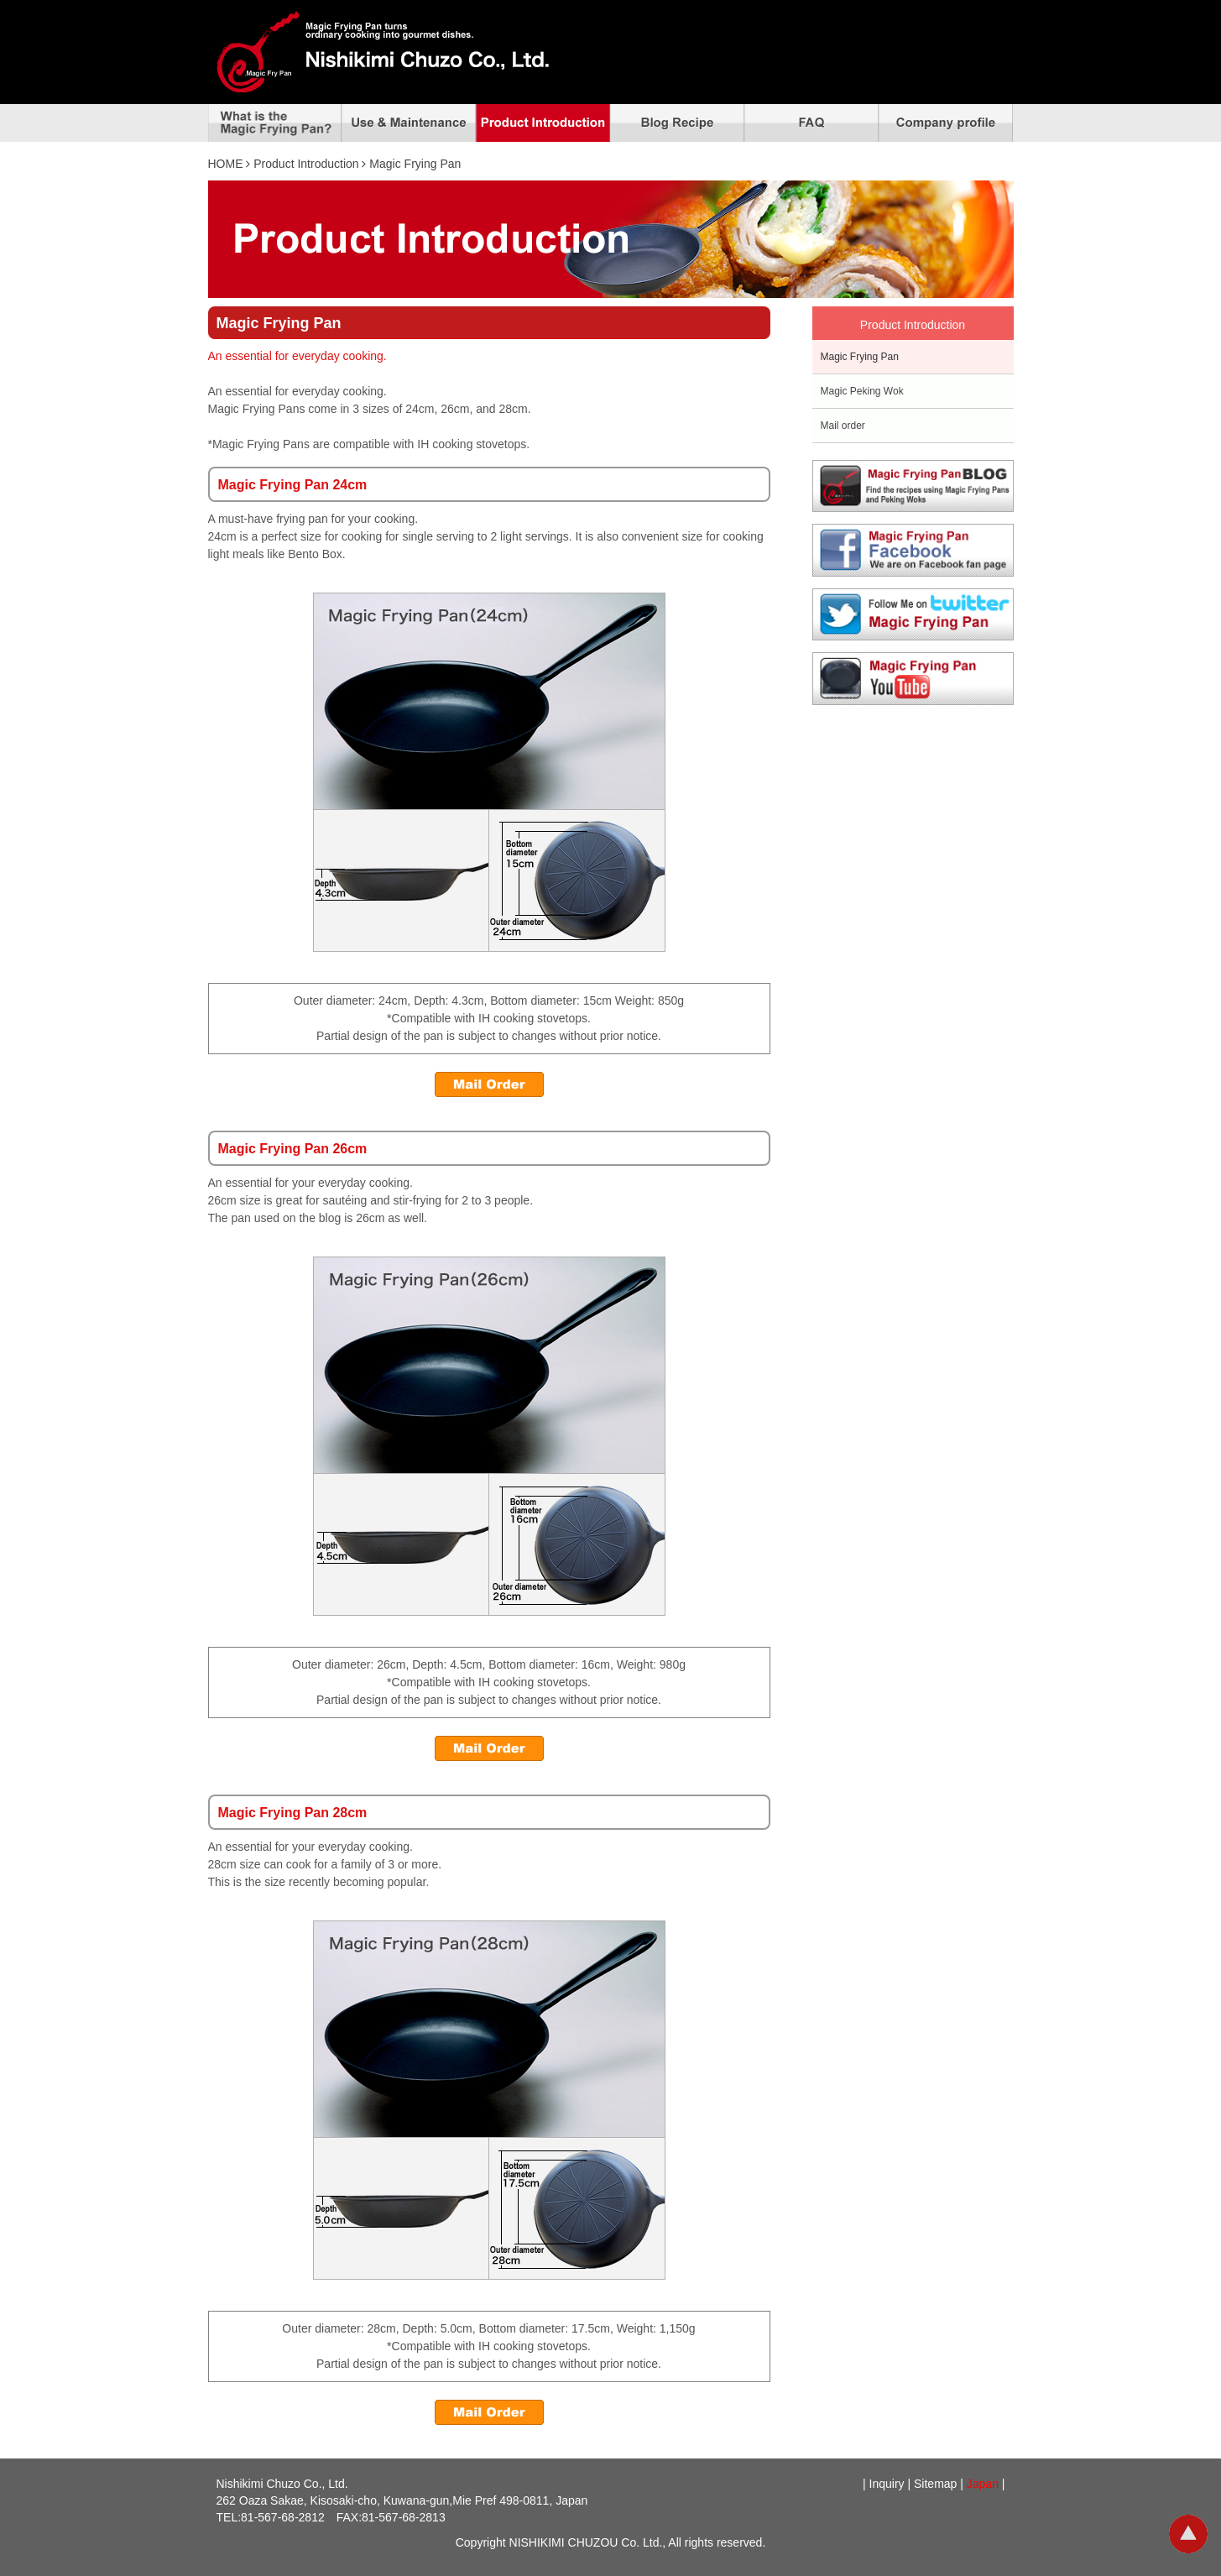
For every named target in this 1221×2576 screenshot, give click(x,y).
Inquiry (887, 2483)
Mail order (843, 425)
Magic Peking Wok (862, 391)
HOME (225, 163)
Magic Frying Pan (860, 357)
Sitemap (935, 2483)
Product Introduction (305, 163)
